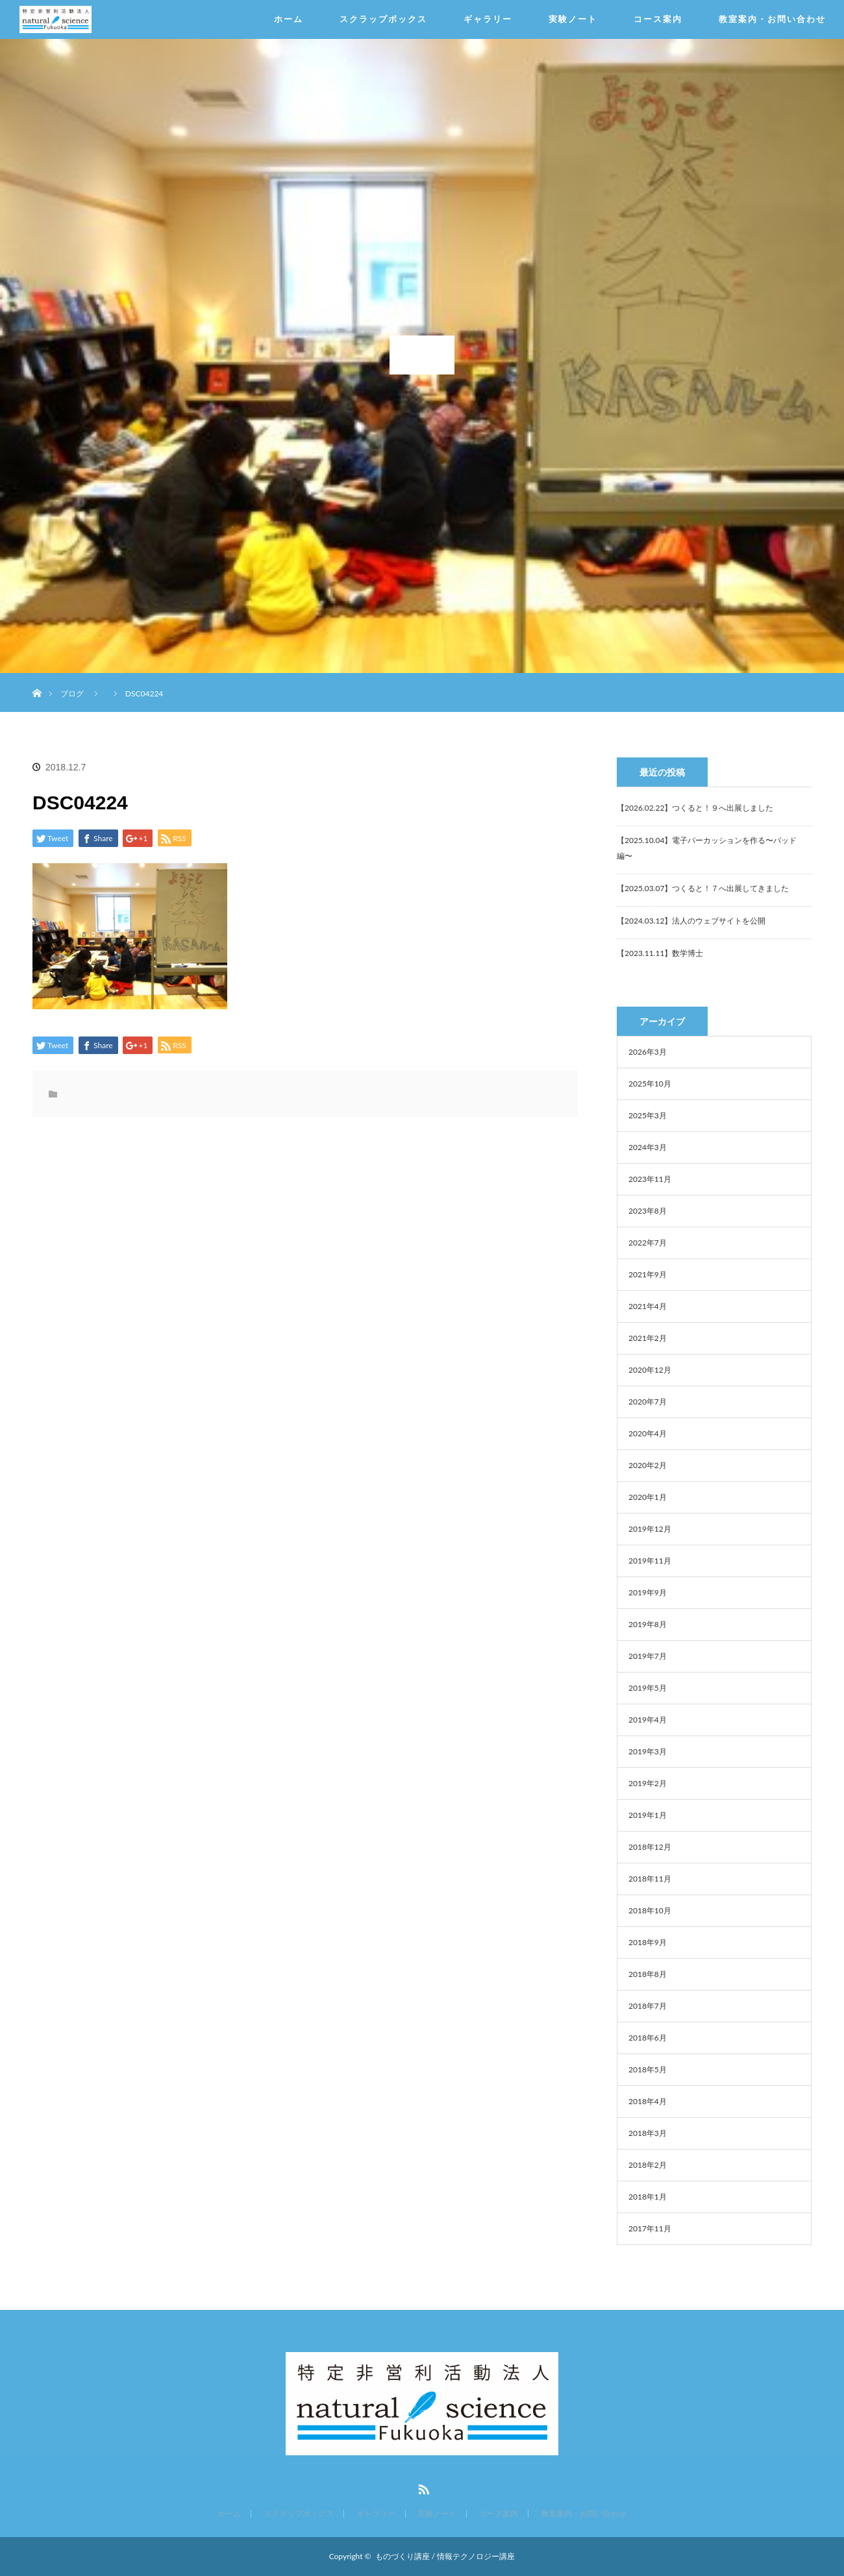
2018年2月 (647, 2165)
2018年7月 (647, 2006)
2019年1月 (647, 1815)
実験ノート (573, 19)
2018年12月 (649, 1847)
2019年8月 (647, 1624)
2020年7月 (647, 1401)
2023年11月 (649, 1179)
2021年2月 (647, 1338)
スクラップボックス (383, 19)
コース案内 (658, 19)
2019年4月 (647, 1719)
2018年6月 (647, 2037)
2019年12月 (649, 1529)
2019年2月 (647, 1783)
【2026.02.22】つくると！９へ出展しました (695, 808)
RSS (422, 2487)
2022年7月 (647, 1242)
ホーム (288, 19)
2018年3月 (647, 2133)
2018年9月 (647, 1942)
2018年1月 (647, 2197)
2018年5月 (647, 2069)
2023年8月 (647, 1211)
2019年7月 (647, 1656)
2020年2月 (647, 1465)
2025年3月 (647, 1115)
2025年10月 (649, 1083)
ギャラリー (488, 19)
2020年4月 (647, 1433)
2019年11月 (649, 1560)
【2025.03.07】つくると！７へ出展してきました (703, 888)
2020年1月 (647, 1497)
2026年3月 (647, 1052)
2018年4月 (647, 2101)
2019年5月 (647, 1688)
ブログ (72, 693)
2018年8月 (647, 1974)
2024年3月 (647, 1147)
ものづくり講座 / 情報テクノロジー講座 (445, 2556)
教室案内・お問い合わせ (772, 19)
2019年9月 (647, 1592)
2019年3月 (647, 1751)
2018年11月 (649, 1878)
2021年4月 (647, 1306)
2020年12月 (649, 1370)
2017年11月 (649, 2228)
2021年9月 (647, 1274)
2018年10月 (649, 1910)
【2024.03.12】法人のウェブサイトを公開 (691, 921)
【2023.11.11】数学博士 (660, 953)
